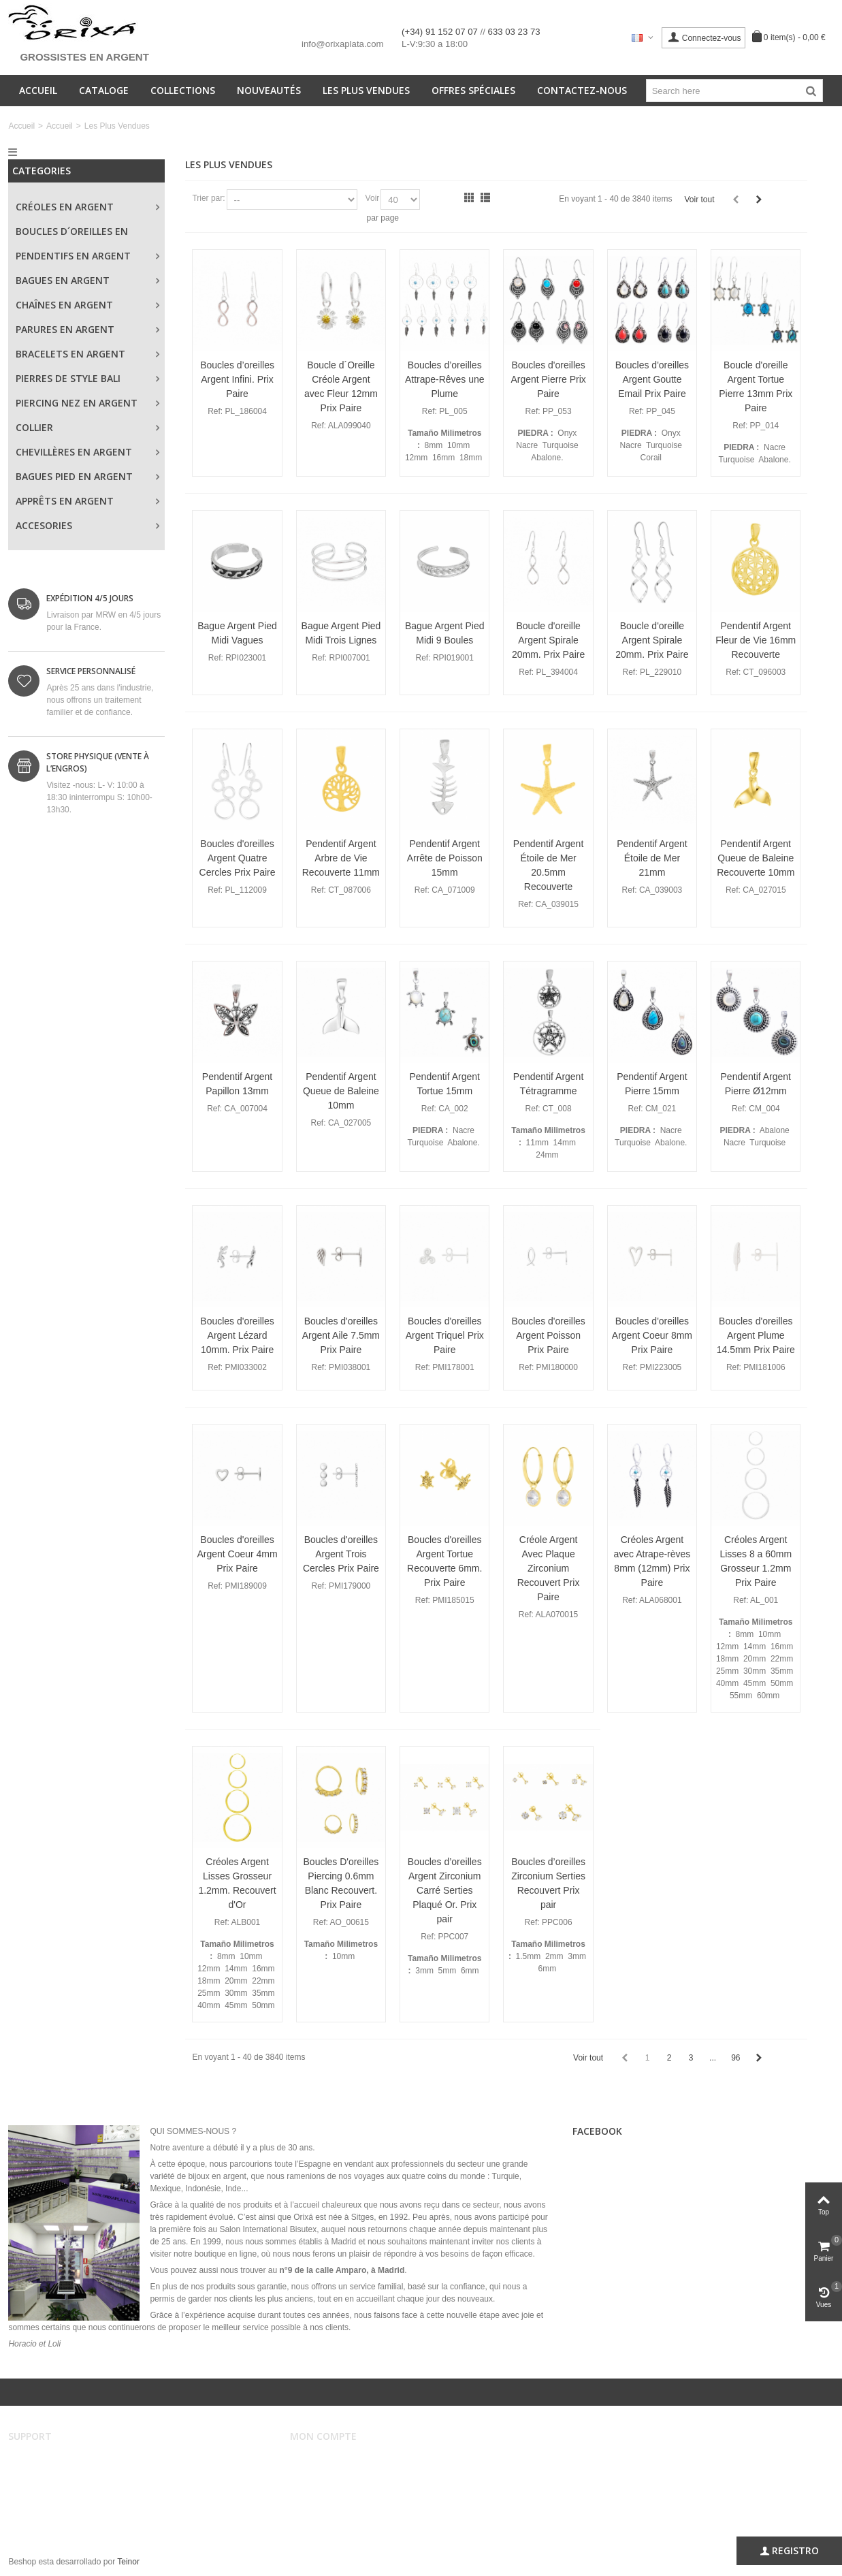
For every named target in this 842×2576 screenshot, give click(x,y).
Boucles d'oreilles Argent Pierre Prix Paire (548, 379)
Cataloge (104, 90)
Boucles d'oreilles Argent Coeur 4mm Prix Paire (237, 1554)
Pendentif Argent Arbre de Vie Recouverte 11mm (341, 858)
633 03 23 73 (514, 32)
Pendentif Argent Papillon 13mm (237, 1083)
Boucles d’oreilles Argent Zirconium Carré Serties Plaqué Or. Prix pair (445, 1890)
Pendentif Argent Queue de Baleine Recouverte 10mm (755, 858)
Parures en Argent (65, 329)
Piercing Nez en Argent (76, 402)
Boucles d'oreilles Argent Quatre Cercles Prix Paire (237, 858)
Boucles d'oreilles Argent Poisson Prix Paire (548, 1335)
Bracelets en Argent (70, 353)
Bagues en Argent (63, 280)
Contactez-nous (582, 90)
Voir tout (699, 199)
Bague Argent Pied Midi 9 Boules (445, 633)
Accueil (38, 90)
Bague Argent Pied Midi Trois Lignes (341, 633)
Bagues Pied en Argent (74, 476)
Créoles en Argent (65, 206)
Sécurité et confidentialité (63, 2502)
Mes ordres (319, 2474)
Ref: (215, 411)
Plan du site (38, 2515)
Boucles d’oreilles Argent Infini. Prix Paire (237, 379)
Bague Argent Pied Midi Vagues (237, 633)
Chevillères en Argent (74, 451)
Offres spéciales (473, 90)
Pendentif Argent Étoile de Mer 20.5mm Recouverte (548, 865)
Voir (373, 198)
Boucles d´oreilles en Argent (72, 234)
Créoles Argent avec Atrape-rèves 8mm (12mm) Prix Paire (652, 1561)
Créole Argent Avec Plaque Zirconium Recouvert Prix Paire (548, 1568)
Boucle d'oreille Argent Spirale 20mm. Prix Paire (548, 640)
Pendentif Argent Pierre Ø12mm (756, 1083)
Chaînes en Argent (64, 304)
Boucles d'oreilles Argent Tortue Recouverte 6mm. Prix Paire (444, 1561)
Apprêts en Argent (65, 500)
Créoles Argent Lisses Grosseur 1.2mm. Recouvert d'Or (237, 1883)
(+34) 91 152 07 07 (441, 32)
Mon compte (321, 2461)
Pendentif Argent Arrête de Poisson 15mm (445, 858)
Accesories (44, 525)
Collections (182, 90)
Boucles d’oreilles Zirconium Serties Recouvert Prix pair (548, 1883)
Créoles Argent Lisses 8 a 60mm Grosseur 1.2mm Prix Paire (755, 1561)
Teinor (128, 2561)
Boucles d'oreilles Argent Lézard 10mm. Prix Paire (237, 1335)
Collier (34, 427)
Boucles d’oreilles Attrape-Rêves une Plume (445, 379)
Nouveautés (269, 90)
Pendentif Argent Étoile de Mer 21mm (652, 858)
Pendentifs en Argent (73, 255)
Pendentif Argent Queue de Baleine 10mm (341, 1091)
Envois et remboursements (66, 2488)
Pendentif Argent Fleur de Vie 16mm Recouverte (755, 640)
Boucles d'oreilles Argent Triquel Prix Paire (445, 1335)
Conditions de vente (53, 2474)
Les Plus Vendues (366, 90)
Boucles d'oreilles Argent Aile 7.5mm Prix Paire (341, 1335)
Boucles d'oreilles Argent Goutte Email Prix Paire (652, 379)
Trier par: (208, 198)
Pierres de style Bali (68, 378)
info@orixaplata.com (342, 44)
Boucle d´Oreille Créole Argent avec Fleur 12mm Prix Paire (341, 386)
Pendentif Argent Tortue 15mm (445, 1083)
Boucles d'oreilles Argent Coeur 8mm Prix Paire (652, 1335)
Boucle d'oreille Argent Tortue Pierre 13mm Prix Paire (755, 386)
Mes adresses (324, 2488)
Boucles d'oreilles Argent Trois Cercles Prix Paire (341, 1554)
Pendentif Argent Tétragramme (548, 1083)
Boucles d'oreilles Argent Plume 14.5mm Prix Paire (756, 1335)
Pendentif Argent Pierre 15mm (652, 1083)
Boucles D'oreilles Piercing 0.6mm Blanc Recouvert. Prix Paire (341, 1883)
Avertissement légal (52, 2461)
